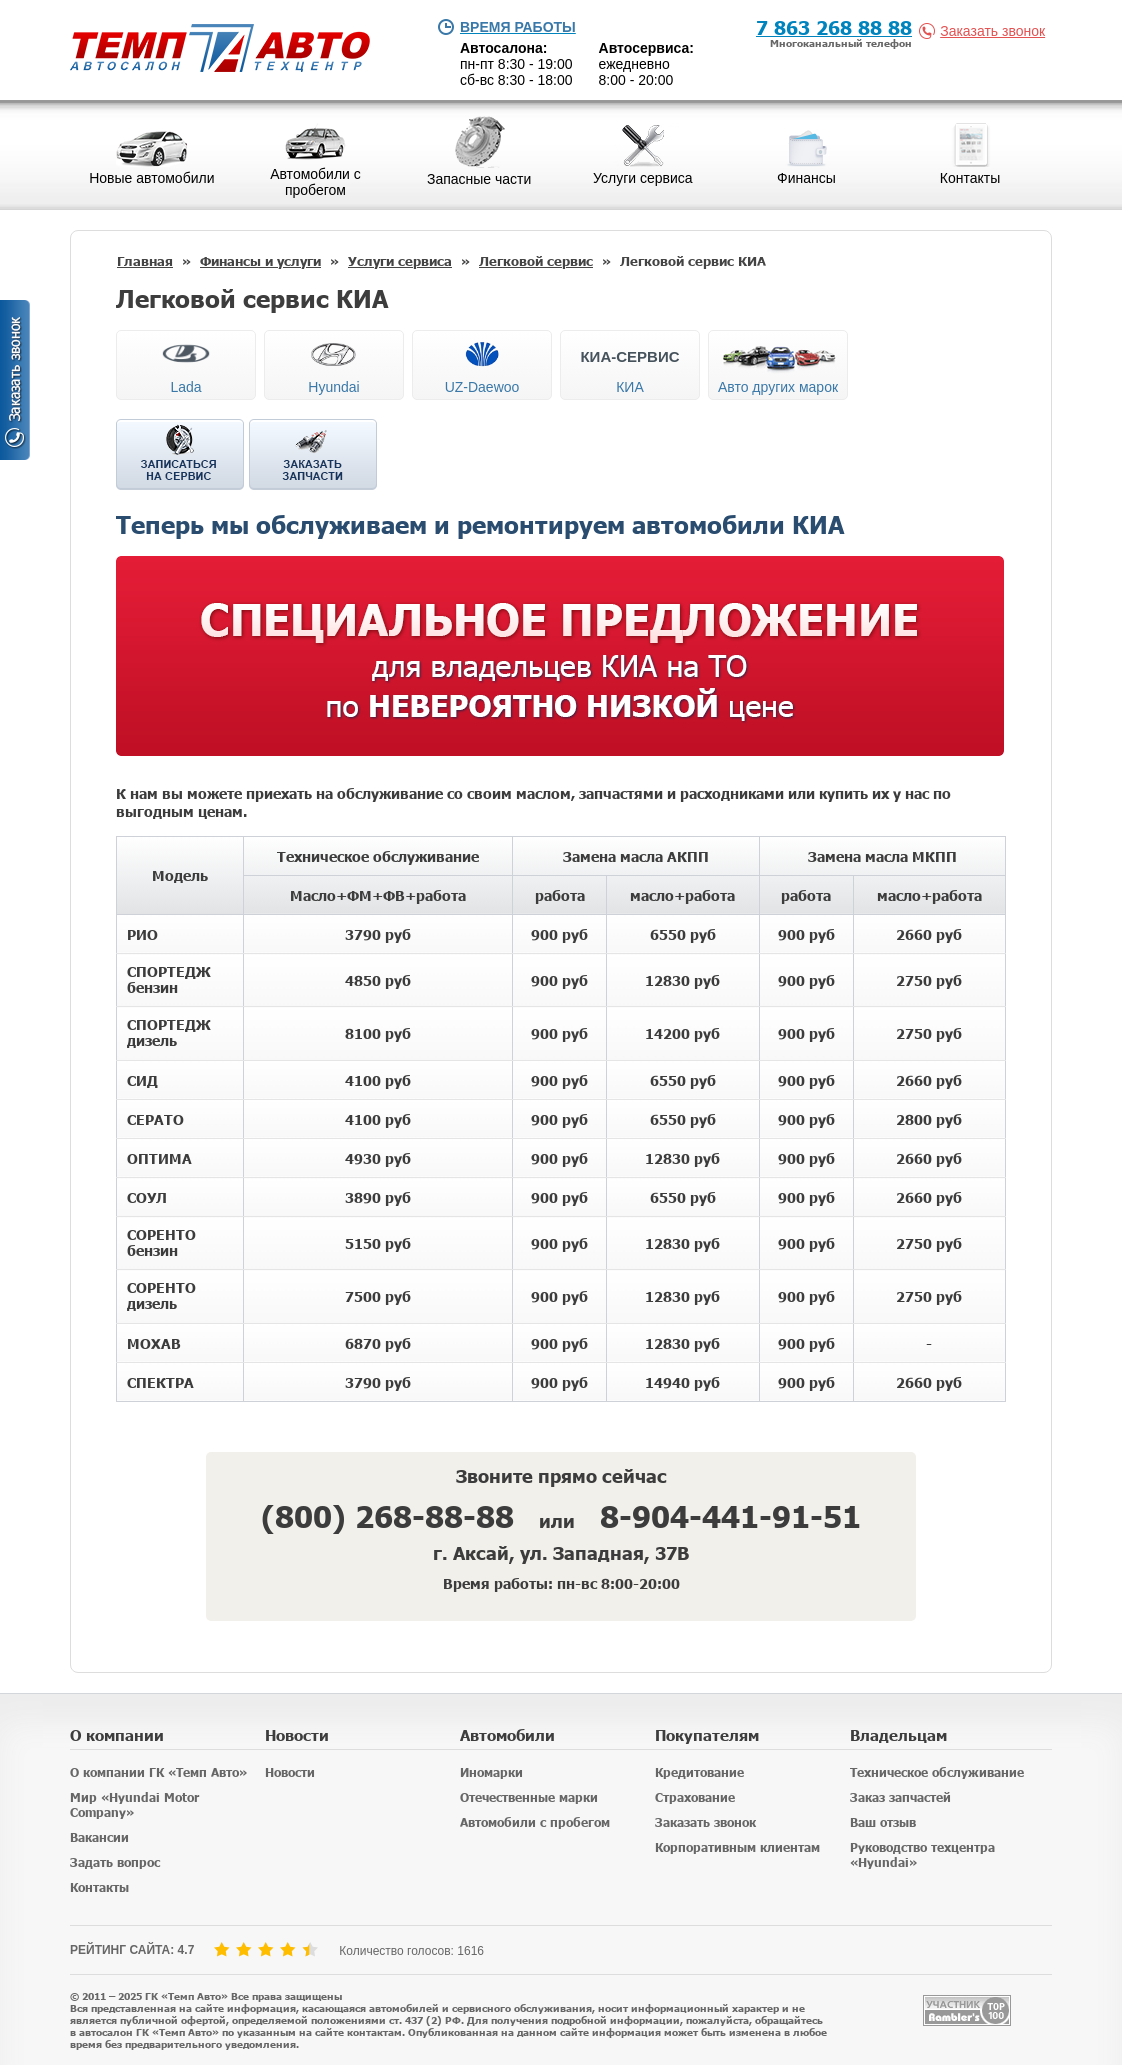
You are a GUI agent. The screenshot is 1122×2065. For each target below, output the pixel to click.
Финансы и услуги (260, 261)
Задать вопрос (115, 1862)
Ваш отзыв (883, 1822)
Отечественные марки (529, 1797)
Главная (145, 261)
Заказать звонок (986, 31)
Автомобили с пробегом (535, 1822)
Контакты (99, 1887)
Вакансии (99, 1837)
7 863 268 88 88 (834, 26)
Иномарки (491, 1772)
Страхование (695, 1797)
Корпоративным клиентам (737, 1847)
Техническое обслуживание (937, 1772)
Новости (290, 1772)
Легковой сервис (536, 261)
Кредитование (699, 1772)
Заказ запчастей (900, 1797)
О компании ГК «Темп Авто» (158, 1772)
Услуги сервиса (400, 261)
